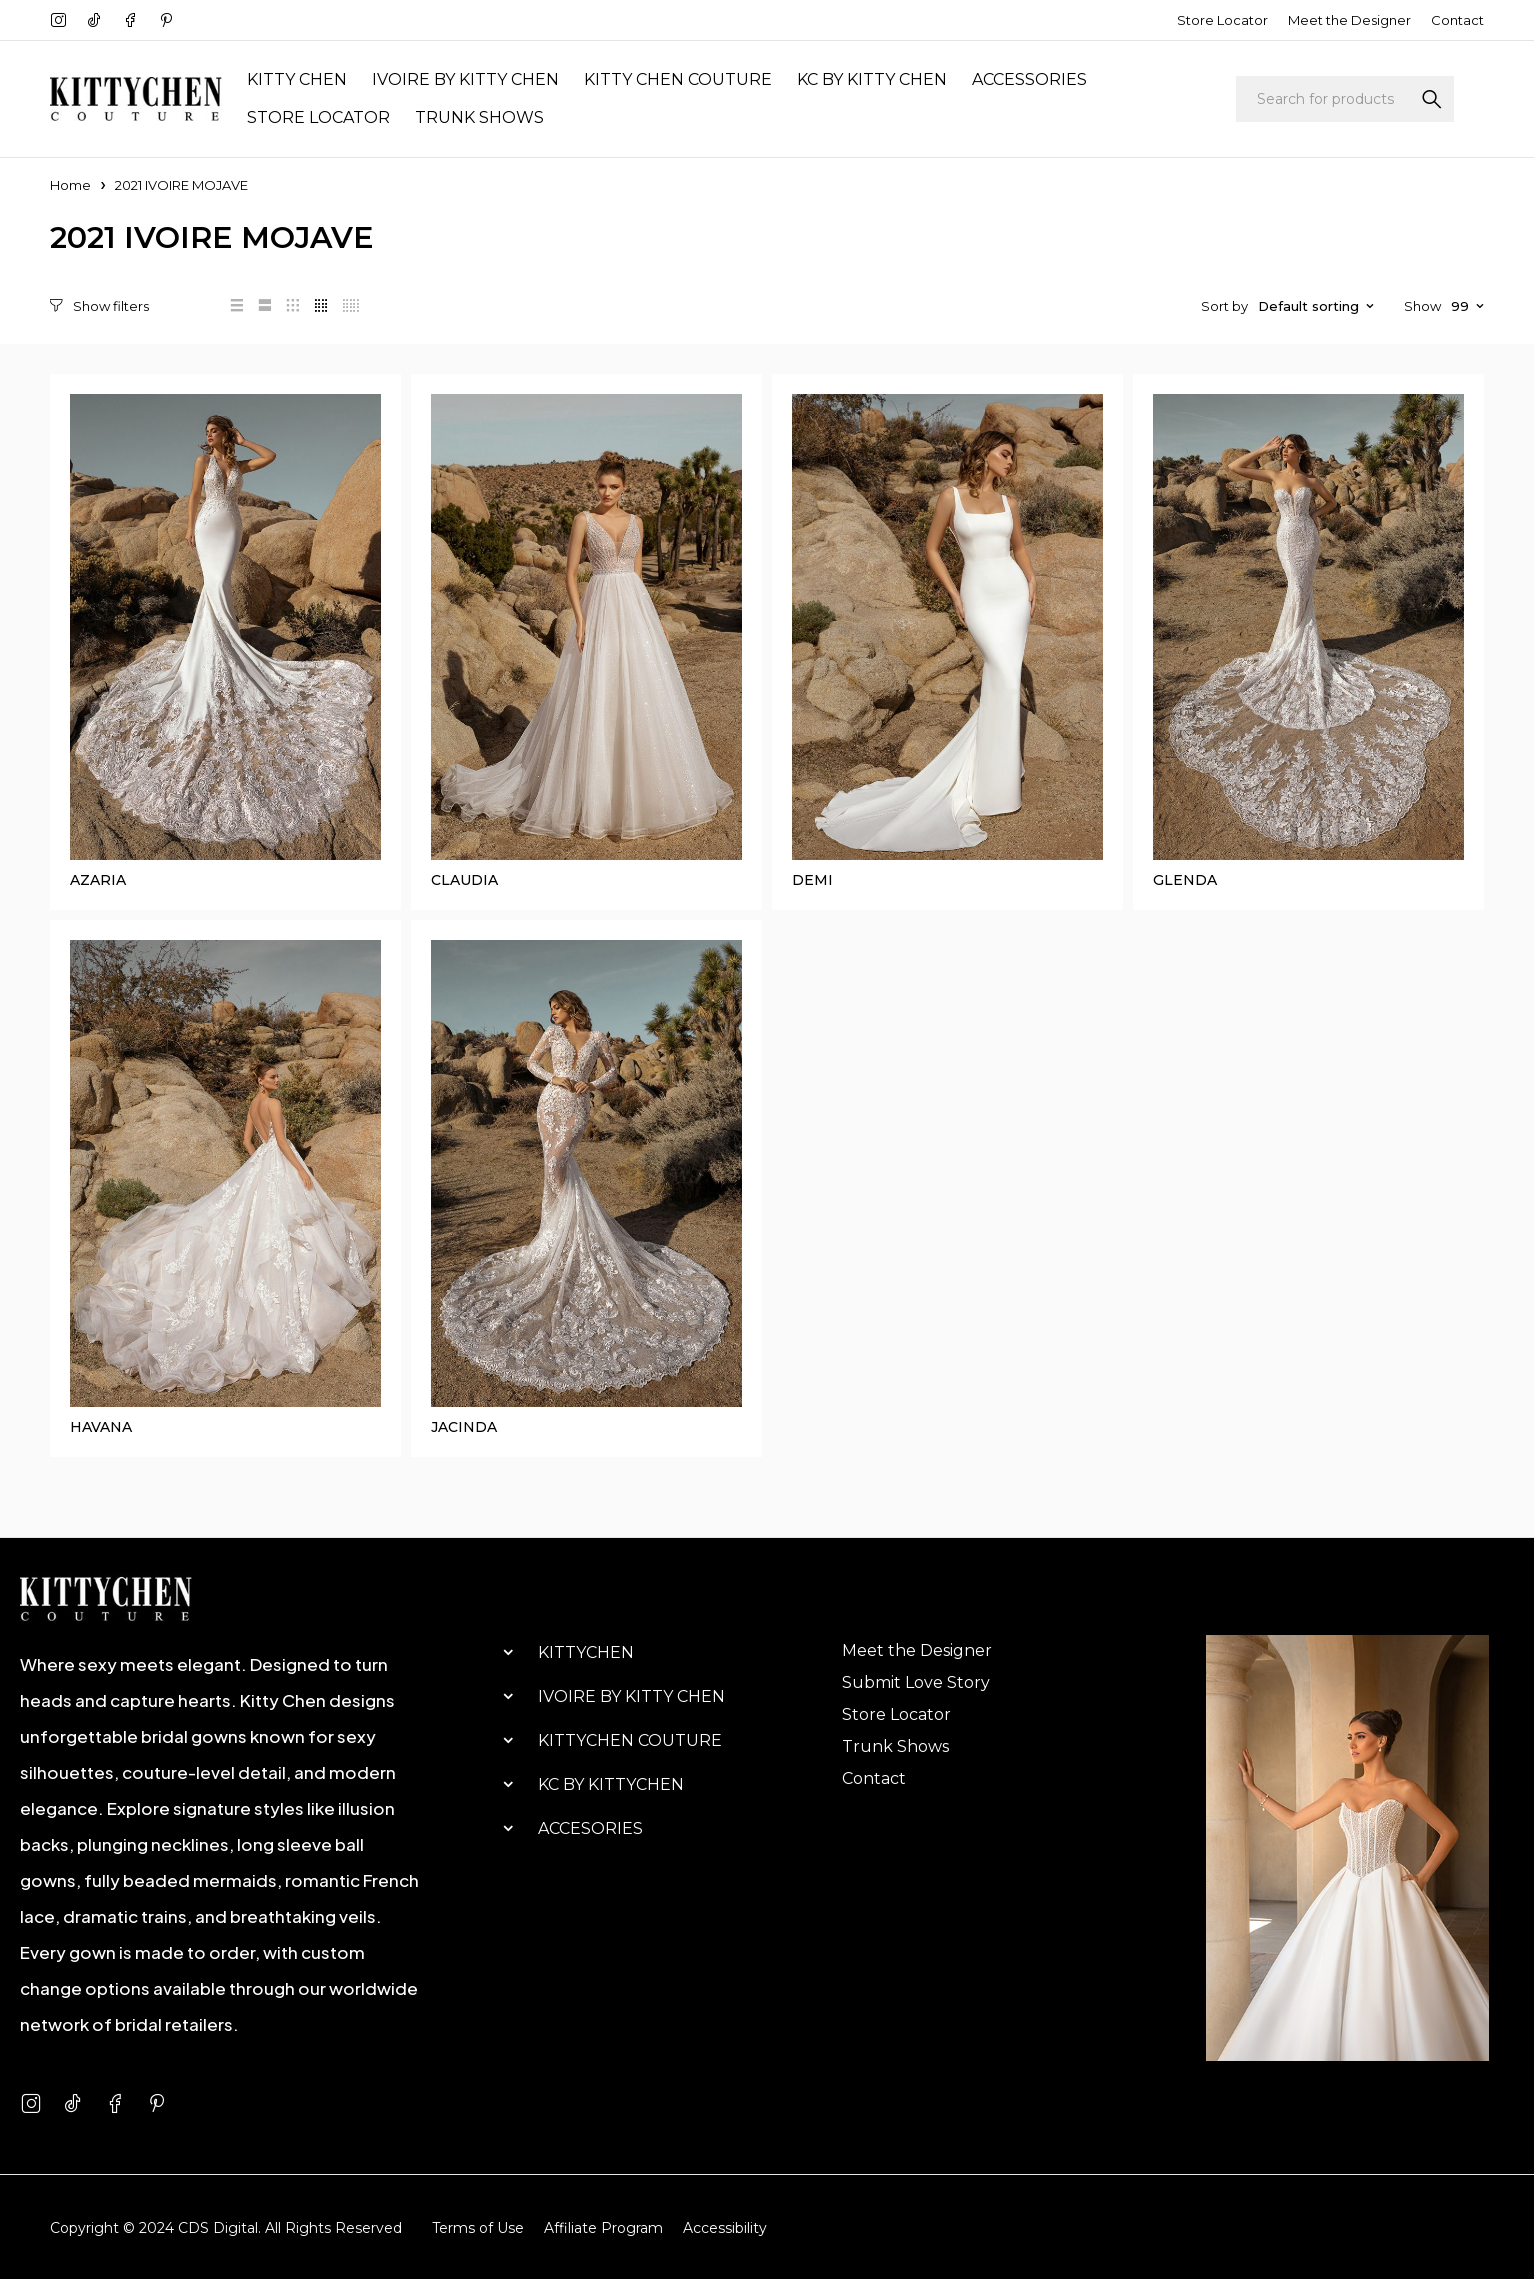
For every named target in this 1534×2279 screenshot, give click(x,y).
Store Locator (1222, 20)
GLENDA (1185, 880)
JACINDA (464, 1426)
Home (70, 185)
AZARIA (98, 880)
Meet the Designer (1349, 20)
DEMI (812, 880)
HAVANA (101, 1426)
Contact (1457, 20)
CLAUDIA (464, 880)
